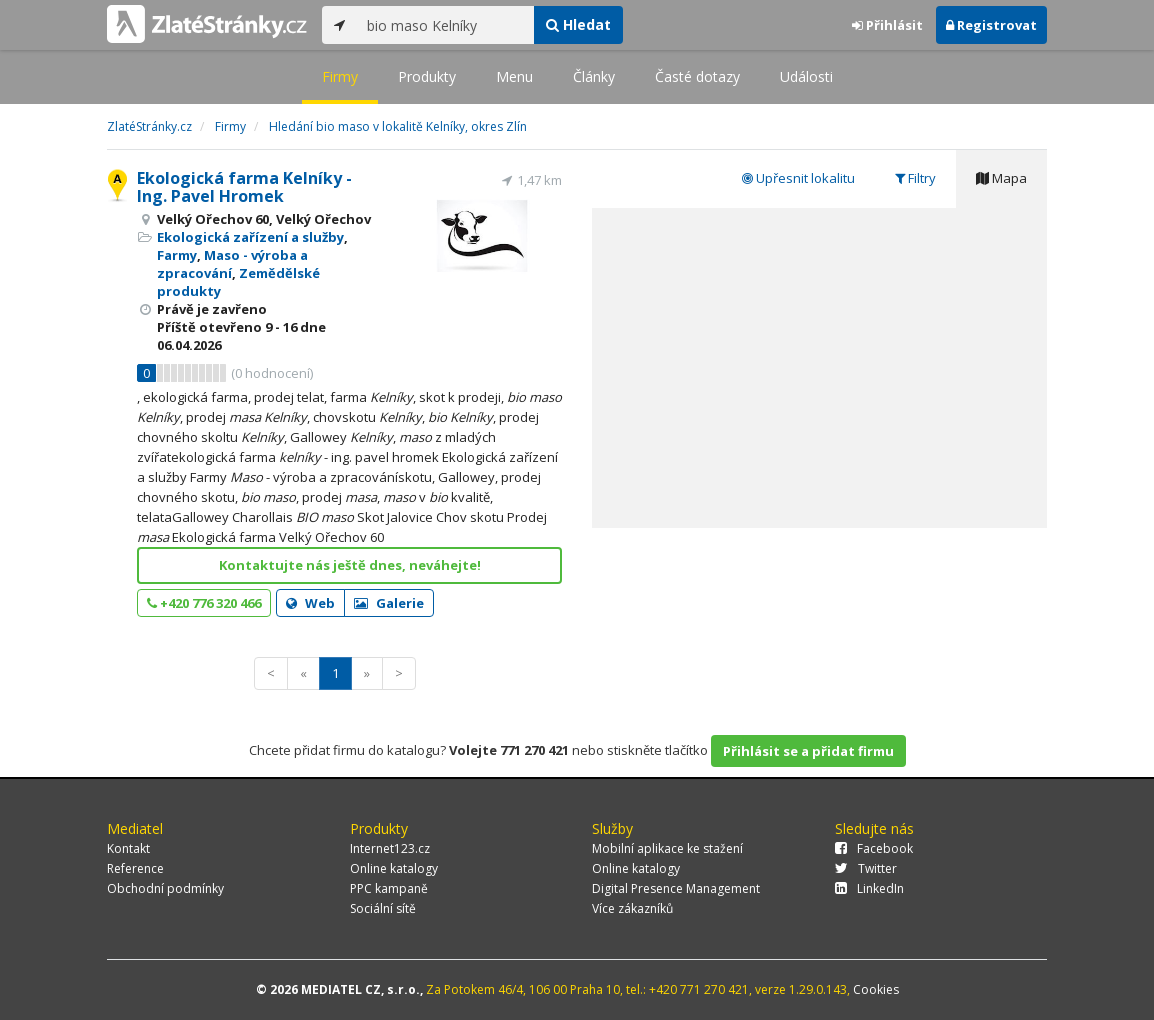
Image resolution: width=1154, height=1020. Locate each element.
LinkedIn (869, 888)
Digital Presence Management (676, 888)
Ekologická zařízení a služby (250, 237)
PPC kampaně (389, 888)
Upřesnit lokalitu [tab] (798, 178)
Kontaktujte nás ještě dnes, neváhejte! (350, 565)
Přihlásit (887, 25)
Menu (514, 76)
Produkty (427, 76)
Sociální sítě (383, 908)
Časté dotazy (697, 76)
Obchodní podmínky (165, 888)
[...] (445, 25)
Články (594, 76)
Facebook (874, 848)
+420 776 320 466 (204, 603)
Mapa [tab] (1001, 178)
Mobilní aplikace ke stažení (667, 848)
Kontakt (128, 848)
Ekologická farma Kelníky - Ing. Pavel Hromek (244, 187)
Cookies (876, 989)
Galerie (389, 603)
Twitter (866, 868)
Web (310, 603)
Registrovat (991, 25)
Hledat (578, 24)
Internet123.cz (390, 848)
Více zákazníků (632, 908)
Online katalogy (394, 868)
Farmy (177, 255)
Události (806, 76)
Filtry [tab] (915, 178)
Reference (135, 868)
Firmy (340, 76)
